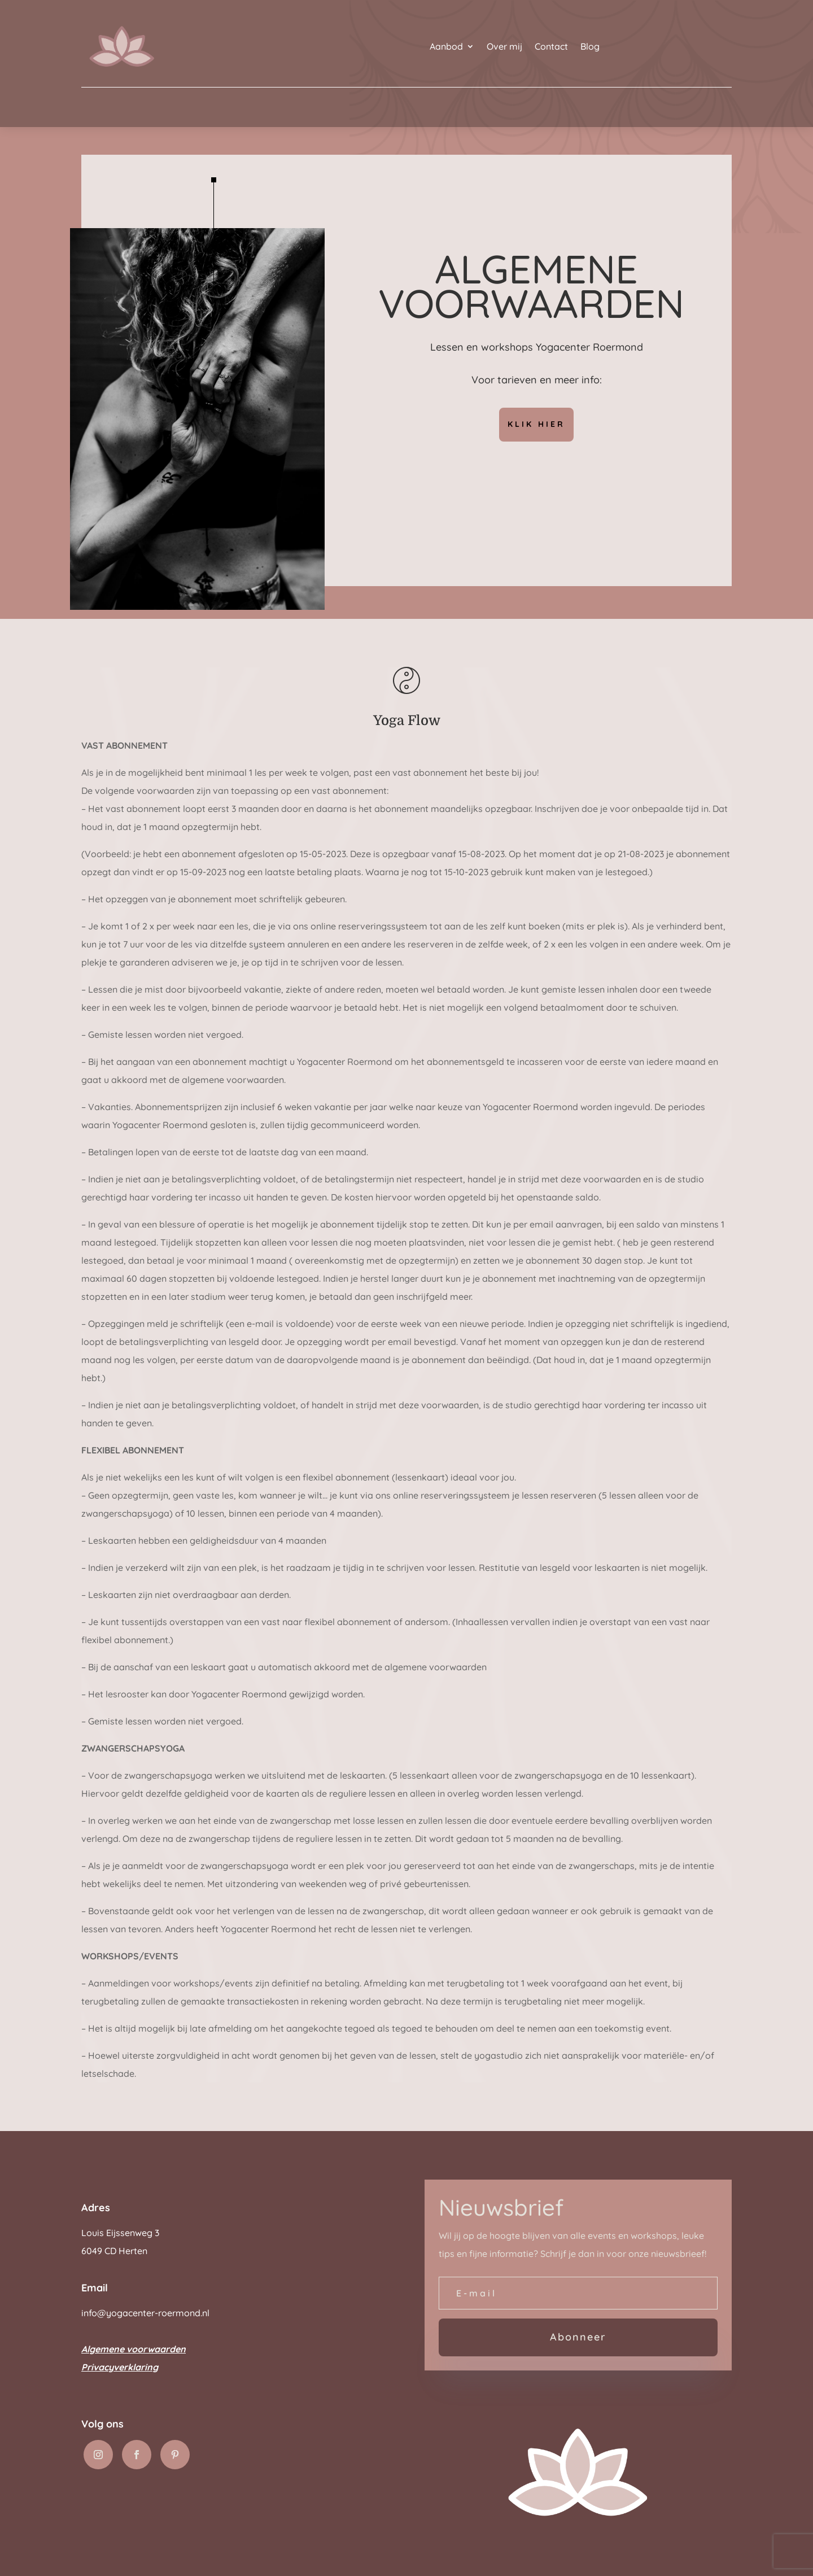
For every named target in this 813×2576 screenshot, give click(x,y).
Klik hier (536, 424)
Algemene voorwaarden (133, 2349)
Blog (590, 46)
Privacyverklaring (119, 2367)
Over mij (504, 46)
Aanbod (446, 46)
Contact (551, 46)
